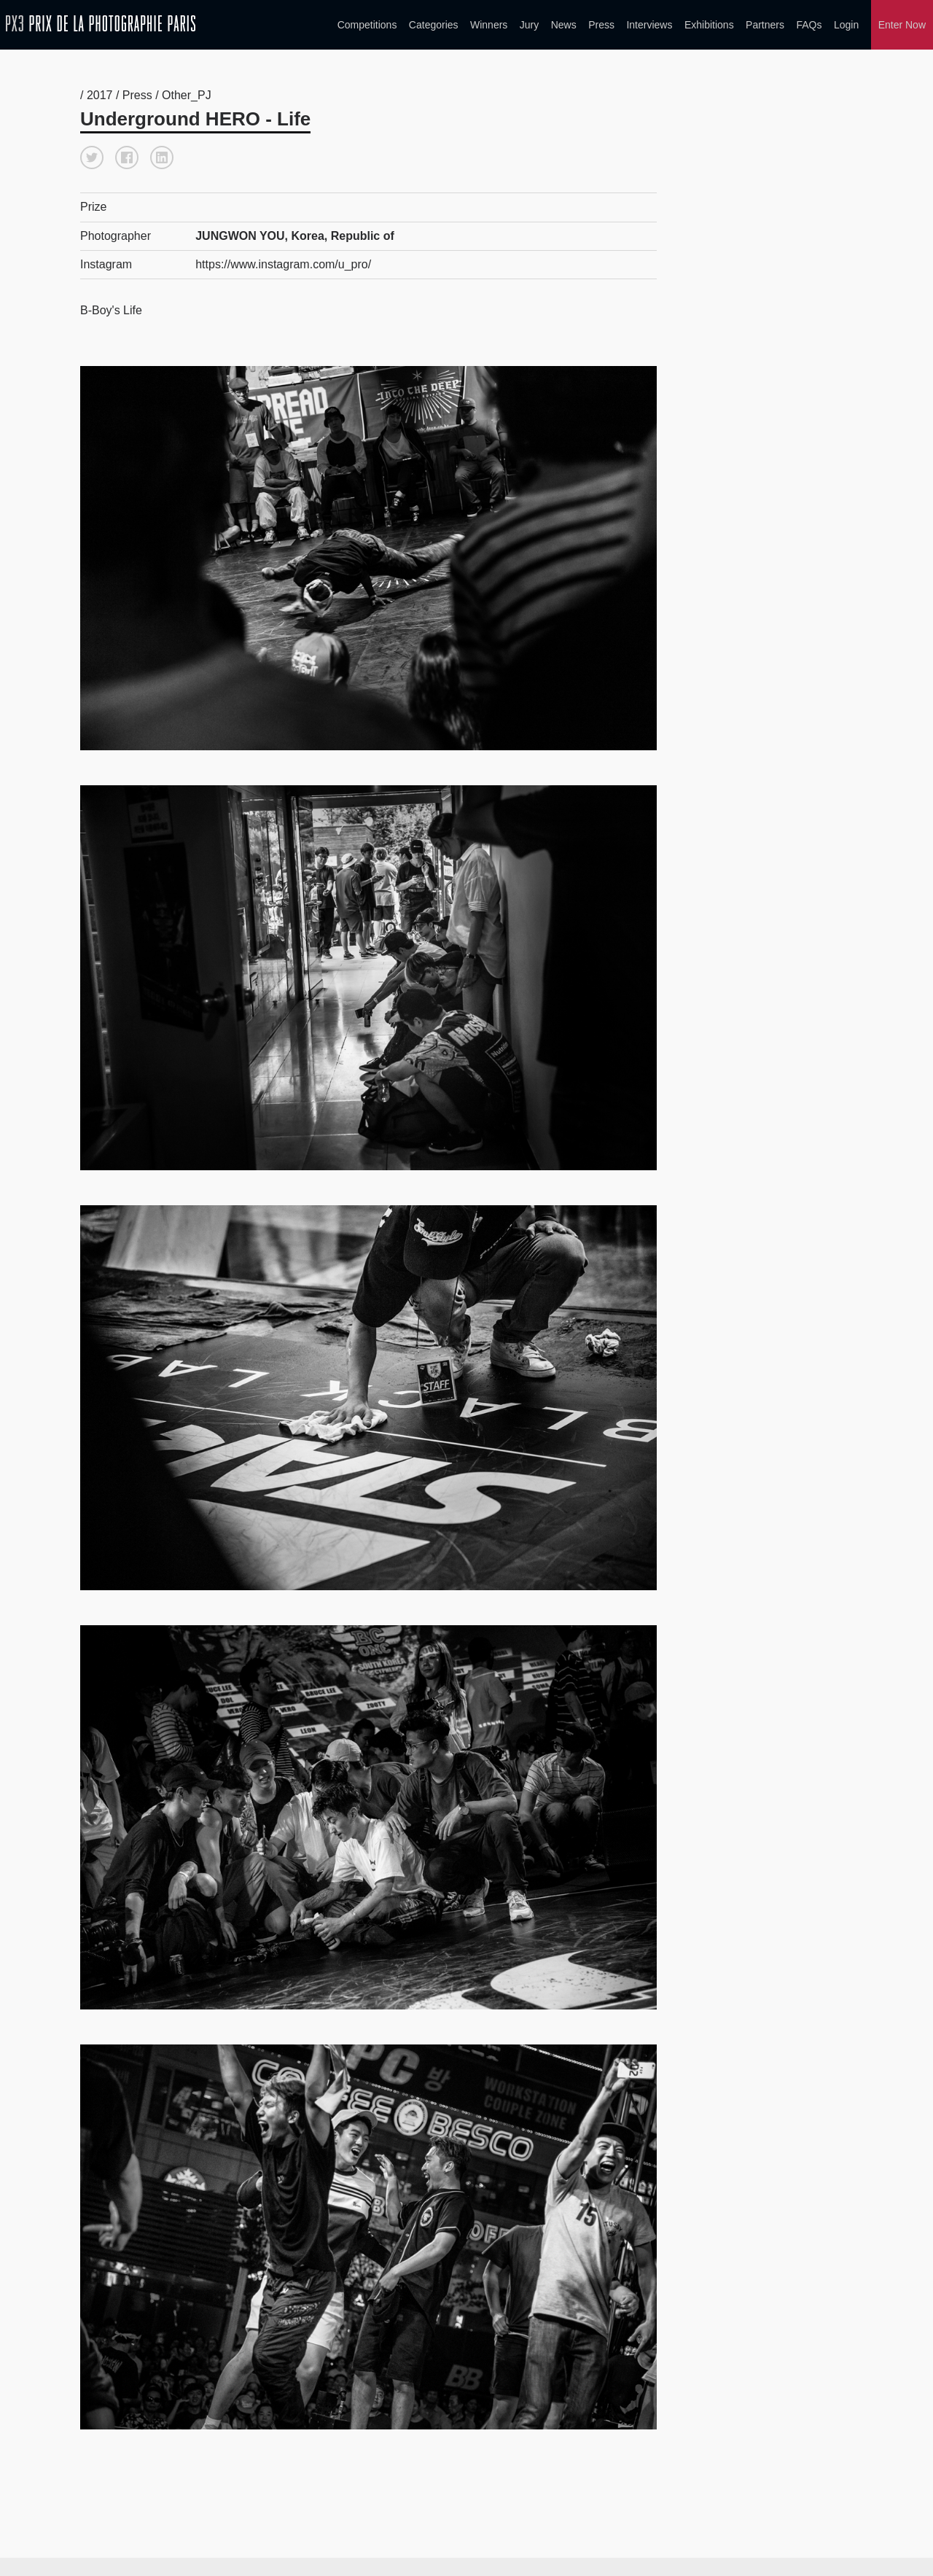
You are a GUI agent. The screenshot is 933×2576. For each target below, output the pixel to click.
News (564, 25)
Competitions (367, 25)
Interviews (649, 25)
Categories (433, 25)
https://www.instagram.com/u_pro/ (283, 261)
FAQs (808, 25)
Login (846, 25)
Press (601, 25)
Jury (529, 25)
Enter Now (902, 25)
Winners (488, 25)
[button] (92, 154)
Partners (765, 25)
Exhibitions (709, 25)
